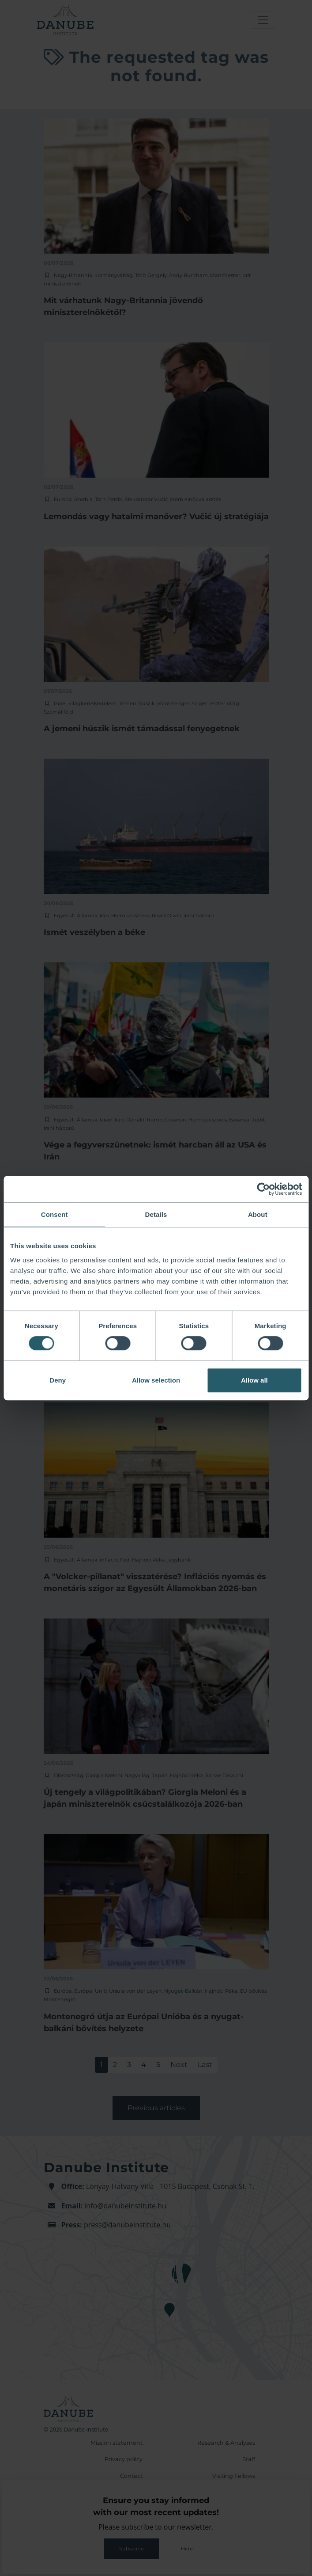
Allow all (254, 1380)
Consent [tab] (54, 1214)
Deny (57, 1380)
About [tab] (257, 1214)
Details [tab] (156, 1214)
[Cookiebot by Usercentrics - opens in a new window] (263, 1189)
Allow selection (156, 1380)
